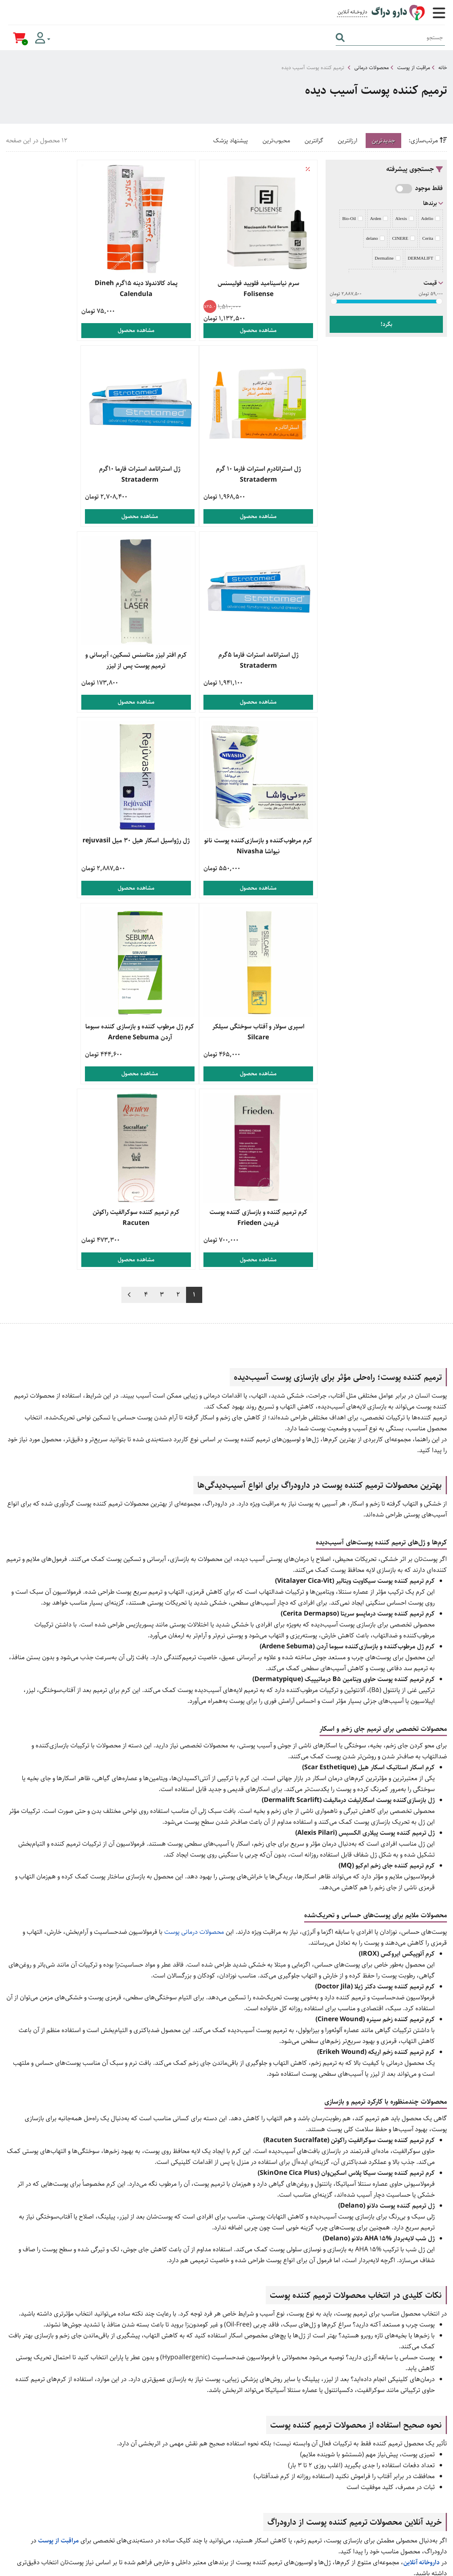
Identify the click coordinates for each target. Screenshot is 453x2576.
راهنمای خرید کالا (282, 2410)
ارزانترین (347, 140)
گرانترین (314, 140)
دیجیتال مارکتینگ (429, 2566)
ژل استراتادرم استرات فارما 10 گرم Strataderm (57, 288)
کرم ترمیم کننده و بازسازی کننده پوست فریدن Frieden (162, 843)
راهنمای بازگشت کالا (279, 2436)
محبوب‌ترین (276, 140)
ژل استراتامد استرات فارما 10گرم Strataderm (267, 473)
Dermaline (387, 258)
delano (375, 238)
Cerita (431, 238)
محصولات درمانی (371, 67)
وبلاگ (438, 2478)
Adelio (430, 218)
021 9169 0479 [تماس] (412, 2410)
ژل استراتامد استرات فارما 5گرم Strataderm (162, 473)
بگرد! (386, 324)
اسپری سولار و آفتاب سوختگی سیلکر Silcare (56, 658)
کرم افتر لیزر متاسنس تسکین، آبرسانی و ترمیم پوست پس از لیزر (57, 473)
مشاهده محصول (267, 330)
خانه (442, 67)
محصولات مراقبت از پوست (199, 2436)
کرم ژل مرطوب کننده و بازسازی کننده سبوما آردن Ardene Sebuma (267, 849)
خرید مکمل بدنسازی (206, 2410)
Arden (379, 218)
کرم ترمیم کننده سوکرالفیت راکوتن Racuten (56, 843)
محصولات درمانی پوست (194, 1567)
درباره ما (435, 2491)
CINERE (403, 238)
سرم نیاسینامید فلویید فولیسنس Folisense (267, 288)
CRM (399, 2566)
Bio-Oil (352, 218)
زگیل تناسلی (216, 2448)
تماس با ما (432, 2503)
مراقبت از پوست (413, 67)
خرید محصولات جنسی (204, 2423)
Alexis (404, 218)
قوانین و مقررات (285, 2448)
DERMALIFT (424, 258)
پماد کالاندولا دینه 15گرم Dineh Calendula (162, 288)
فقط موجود (429, 188)
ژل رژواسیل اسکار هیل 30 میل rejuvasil (162, 658)
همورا (384, 2566)
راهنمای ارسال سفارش (277, 2423)
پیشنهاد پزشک (230, 140)
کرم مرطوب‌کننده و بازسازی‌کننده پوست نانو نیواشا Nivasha (267, 658)
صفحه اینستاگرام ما (412, 2520)
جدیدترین (383, 140)
